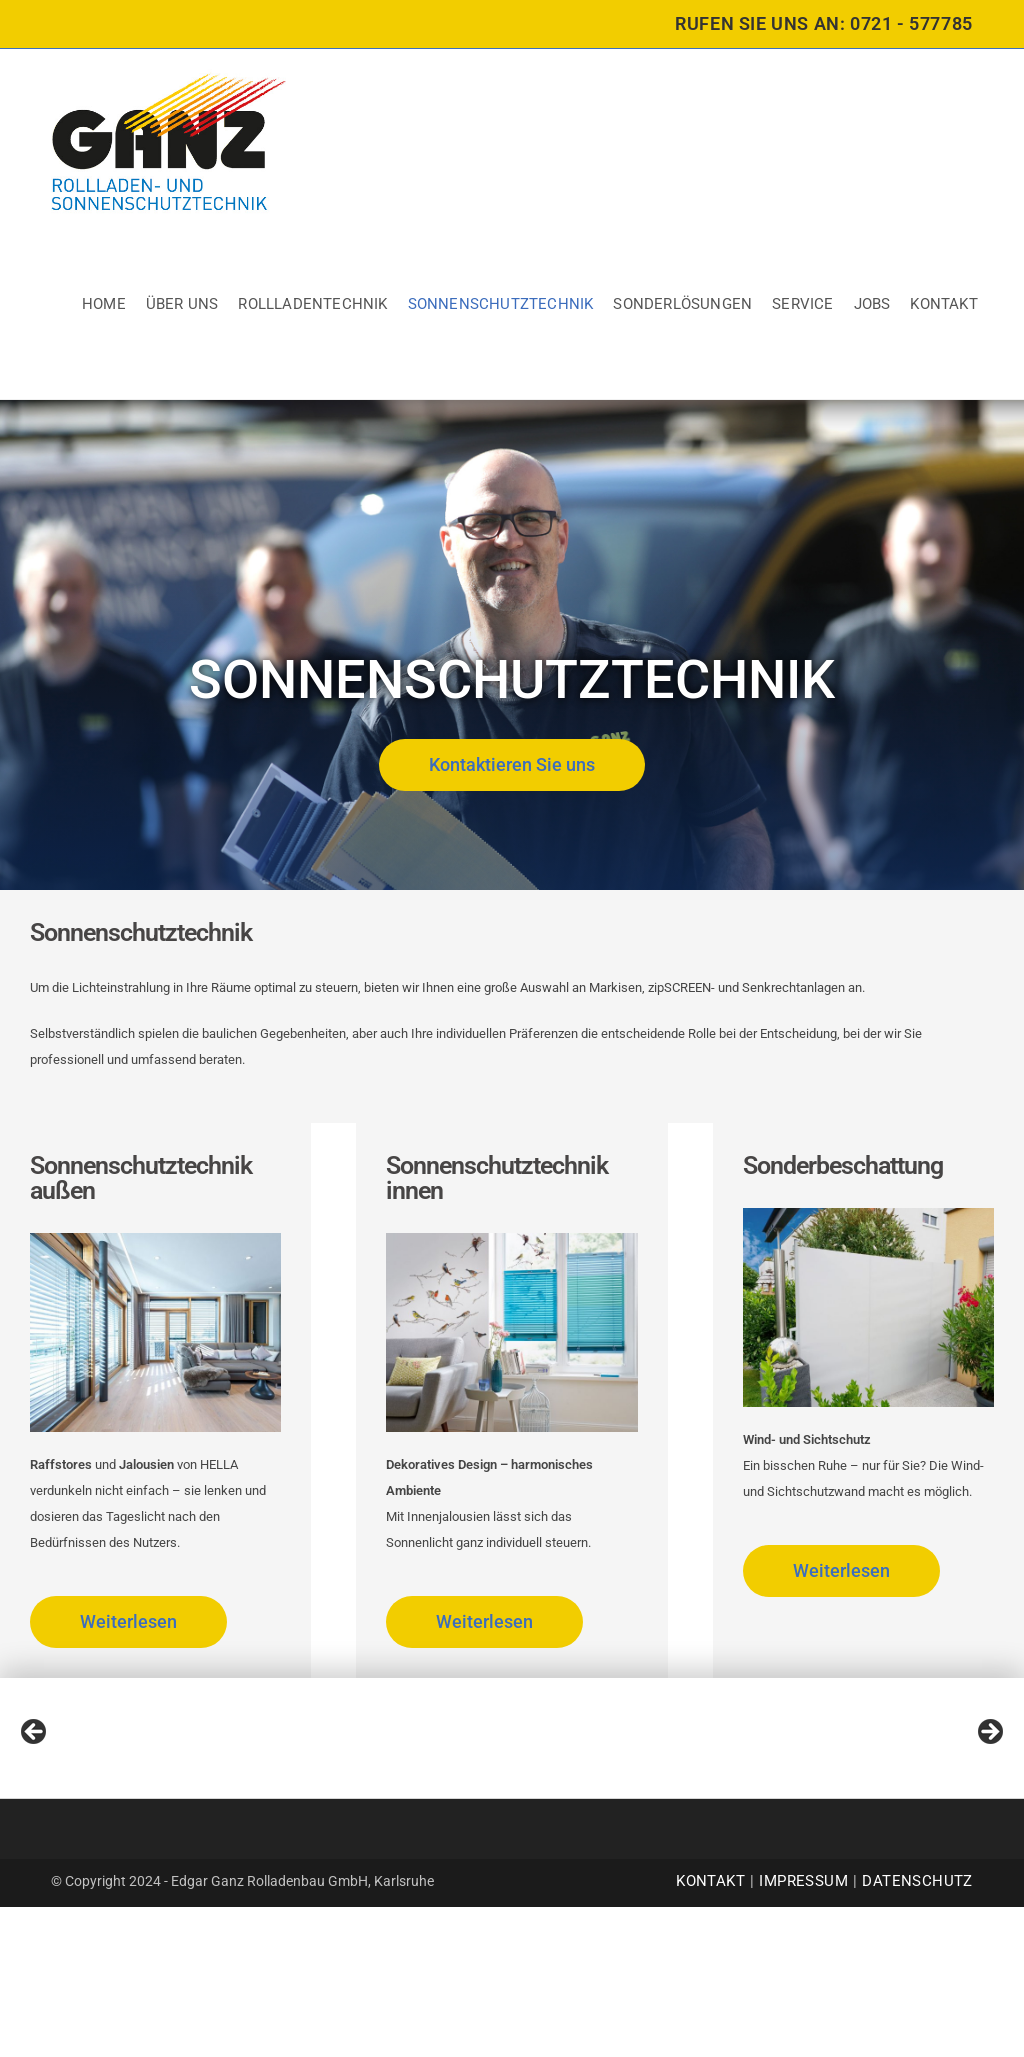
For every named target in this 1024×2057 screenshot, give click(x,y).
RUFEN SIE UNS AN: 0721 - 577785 (824, 23)
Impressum (803, 2031)
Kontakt (710, 2031)
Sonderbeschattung (843, 1165)
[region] (512, 1813)
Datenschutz (917, 2031)
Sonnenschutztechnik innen (497, 1178)
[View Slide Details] (85, 1813)
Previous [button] (35, 1808)
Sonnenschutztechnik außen (141, 1178)
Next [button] (989, 1808)
